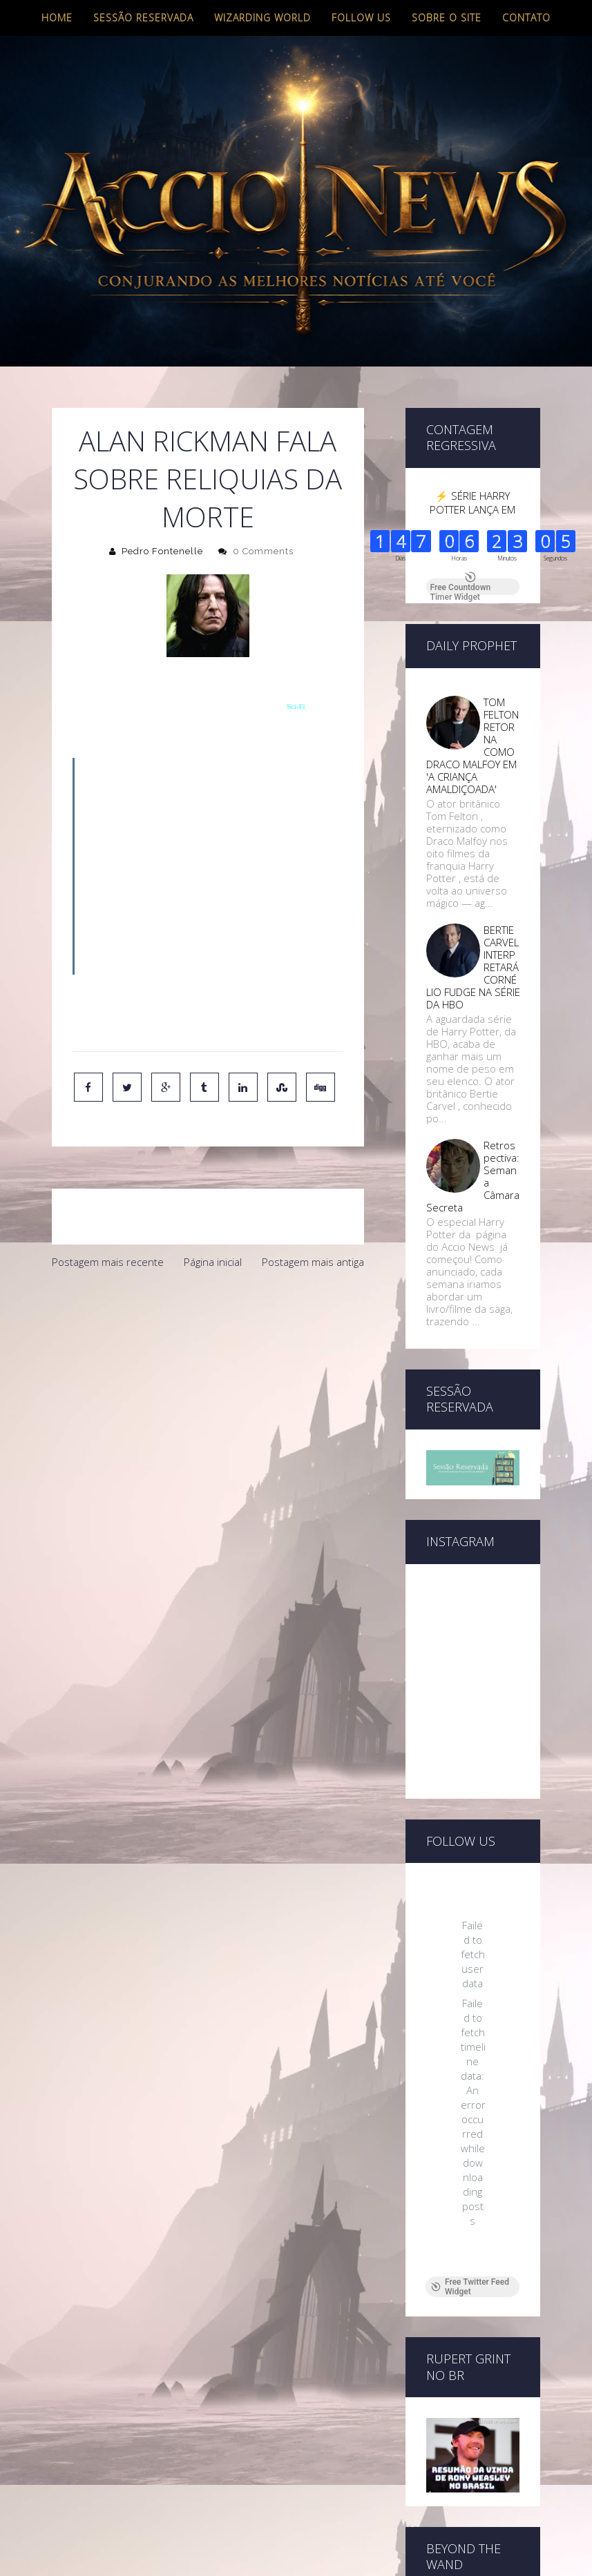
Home (57, 17)
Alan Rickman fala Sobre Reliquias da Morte (207, 479)
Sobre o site (446, 17)
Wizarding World (262, 17)
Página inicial (213, 1262)
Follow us (361, 17)
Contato (526, 17)
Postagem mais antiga (313, 1262)
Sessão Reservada (143, 17)
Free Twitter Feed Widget (469, 2286)
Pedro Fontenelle (162, 551)
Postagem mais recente (108, 1262)
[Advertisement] (208, 1379)
